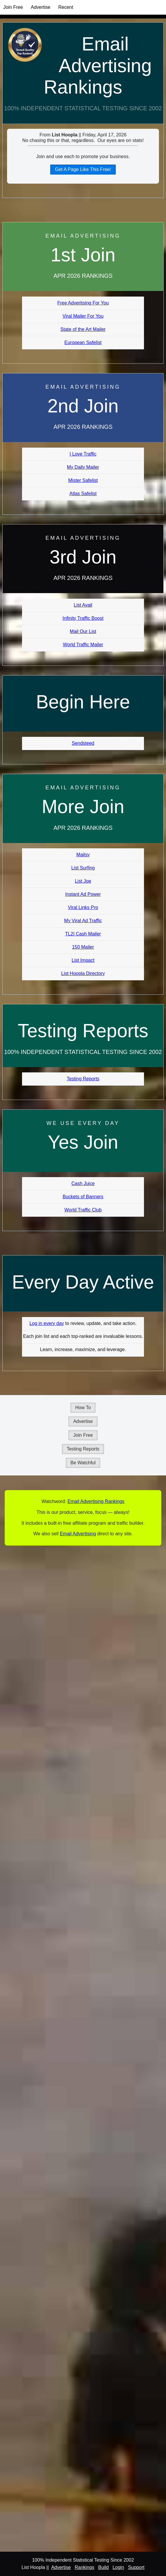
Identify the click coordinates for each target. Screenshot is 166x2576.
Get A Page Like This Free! (83, 169)
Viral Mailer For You (83, 316)
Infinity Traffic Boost (83, 618)
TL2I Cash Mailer (83, 933)
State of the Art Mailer (83, 329)
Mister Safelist (83, 480)
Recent (65, 7)
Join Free (13, 7)
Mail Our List (83, 631)
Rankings (84, 2567)
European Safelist (82, 342)
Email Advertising (78, 1533)
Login (118, 2567)
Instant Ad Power (83, 894)
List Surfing (83, 867)
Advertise (41, 7)
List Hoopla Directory (83, 973)
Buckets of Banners (83, 1196)
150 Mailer (83, 947)
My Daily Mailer (83, 467)
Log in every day (46, 1323)
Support (136, 2567)
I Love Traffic (83, 453)
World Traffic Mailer (83, 644)
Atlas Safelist (82, 493)
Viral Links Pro (83, 907)
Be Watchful (83, 1462)
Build (103, 2567)
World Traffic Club (83, 1209)
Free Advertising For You (83, 302)
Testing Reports (83, 1078)
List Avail (83, 604)
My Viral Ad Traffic (83, 920)
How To (83, 1407)
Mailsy (83, 854)
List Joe (83, 881)
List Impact (83, 960)
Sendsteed (83, 743)
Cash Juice (83, 1183)
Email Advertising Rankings (98, 65)
